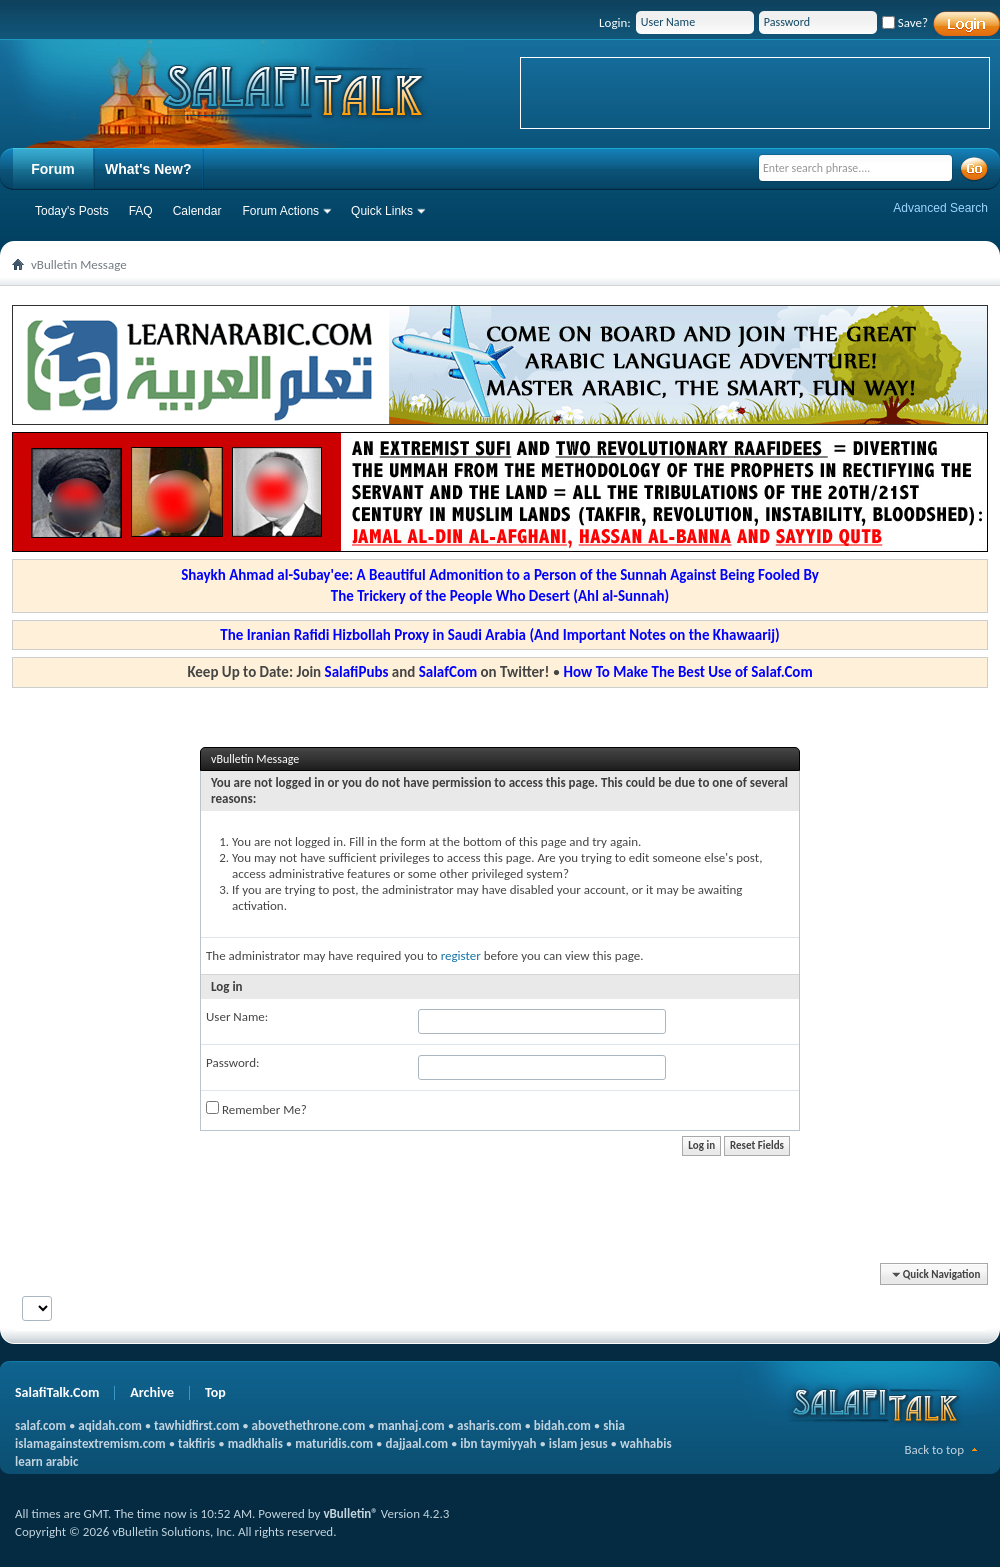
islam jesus (578, 1443)
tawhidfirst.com (196, 1425)
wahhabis (646, 1443)
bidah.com (562, 1425)
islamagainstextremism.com (90, 1443)
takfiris (196, 1443)
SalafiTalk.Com (57, 1392)
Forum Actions (280, 211)
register (461, 955)
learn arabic (46, 1461)
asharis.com (489, 1425)
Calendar (197, 211)
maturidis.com (334, 1443)
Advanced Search (940, 208)
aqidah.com (109, 1425)
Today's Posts (72, 211)
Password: (232, 1062)
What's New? (148, 169)
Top (215, 1392)
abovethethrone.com (309, 1425)
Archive (152, 1392)
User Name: (237, 1016)
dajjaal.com (417, 1443)
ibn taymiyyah (498, 1443)
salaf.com (40, 1425)
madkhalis (255, 1443)
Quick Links (382, 211)
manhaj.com (411, 1425)
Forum (53, 169)
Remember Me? (256, 1109)
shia (614, 1425)
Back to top (934, 1449)
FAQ (141, 211)
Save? (905, 22)
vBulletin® (350, 1513)
